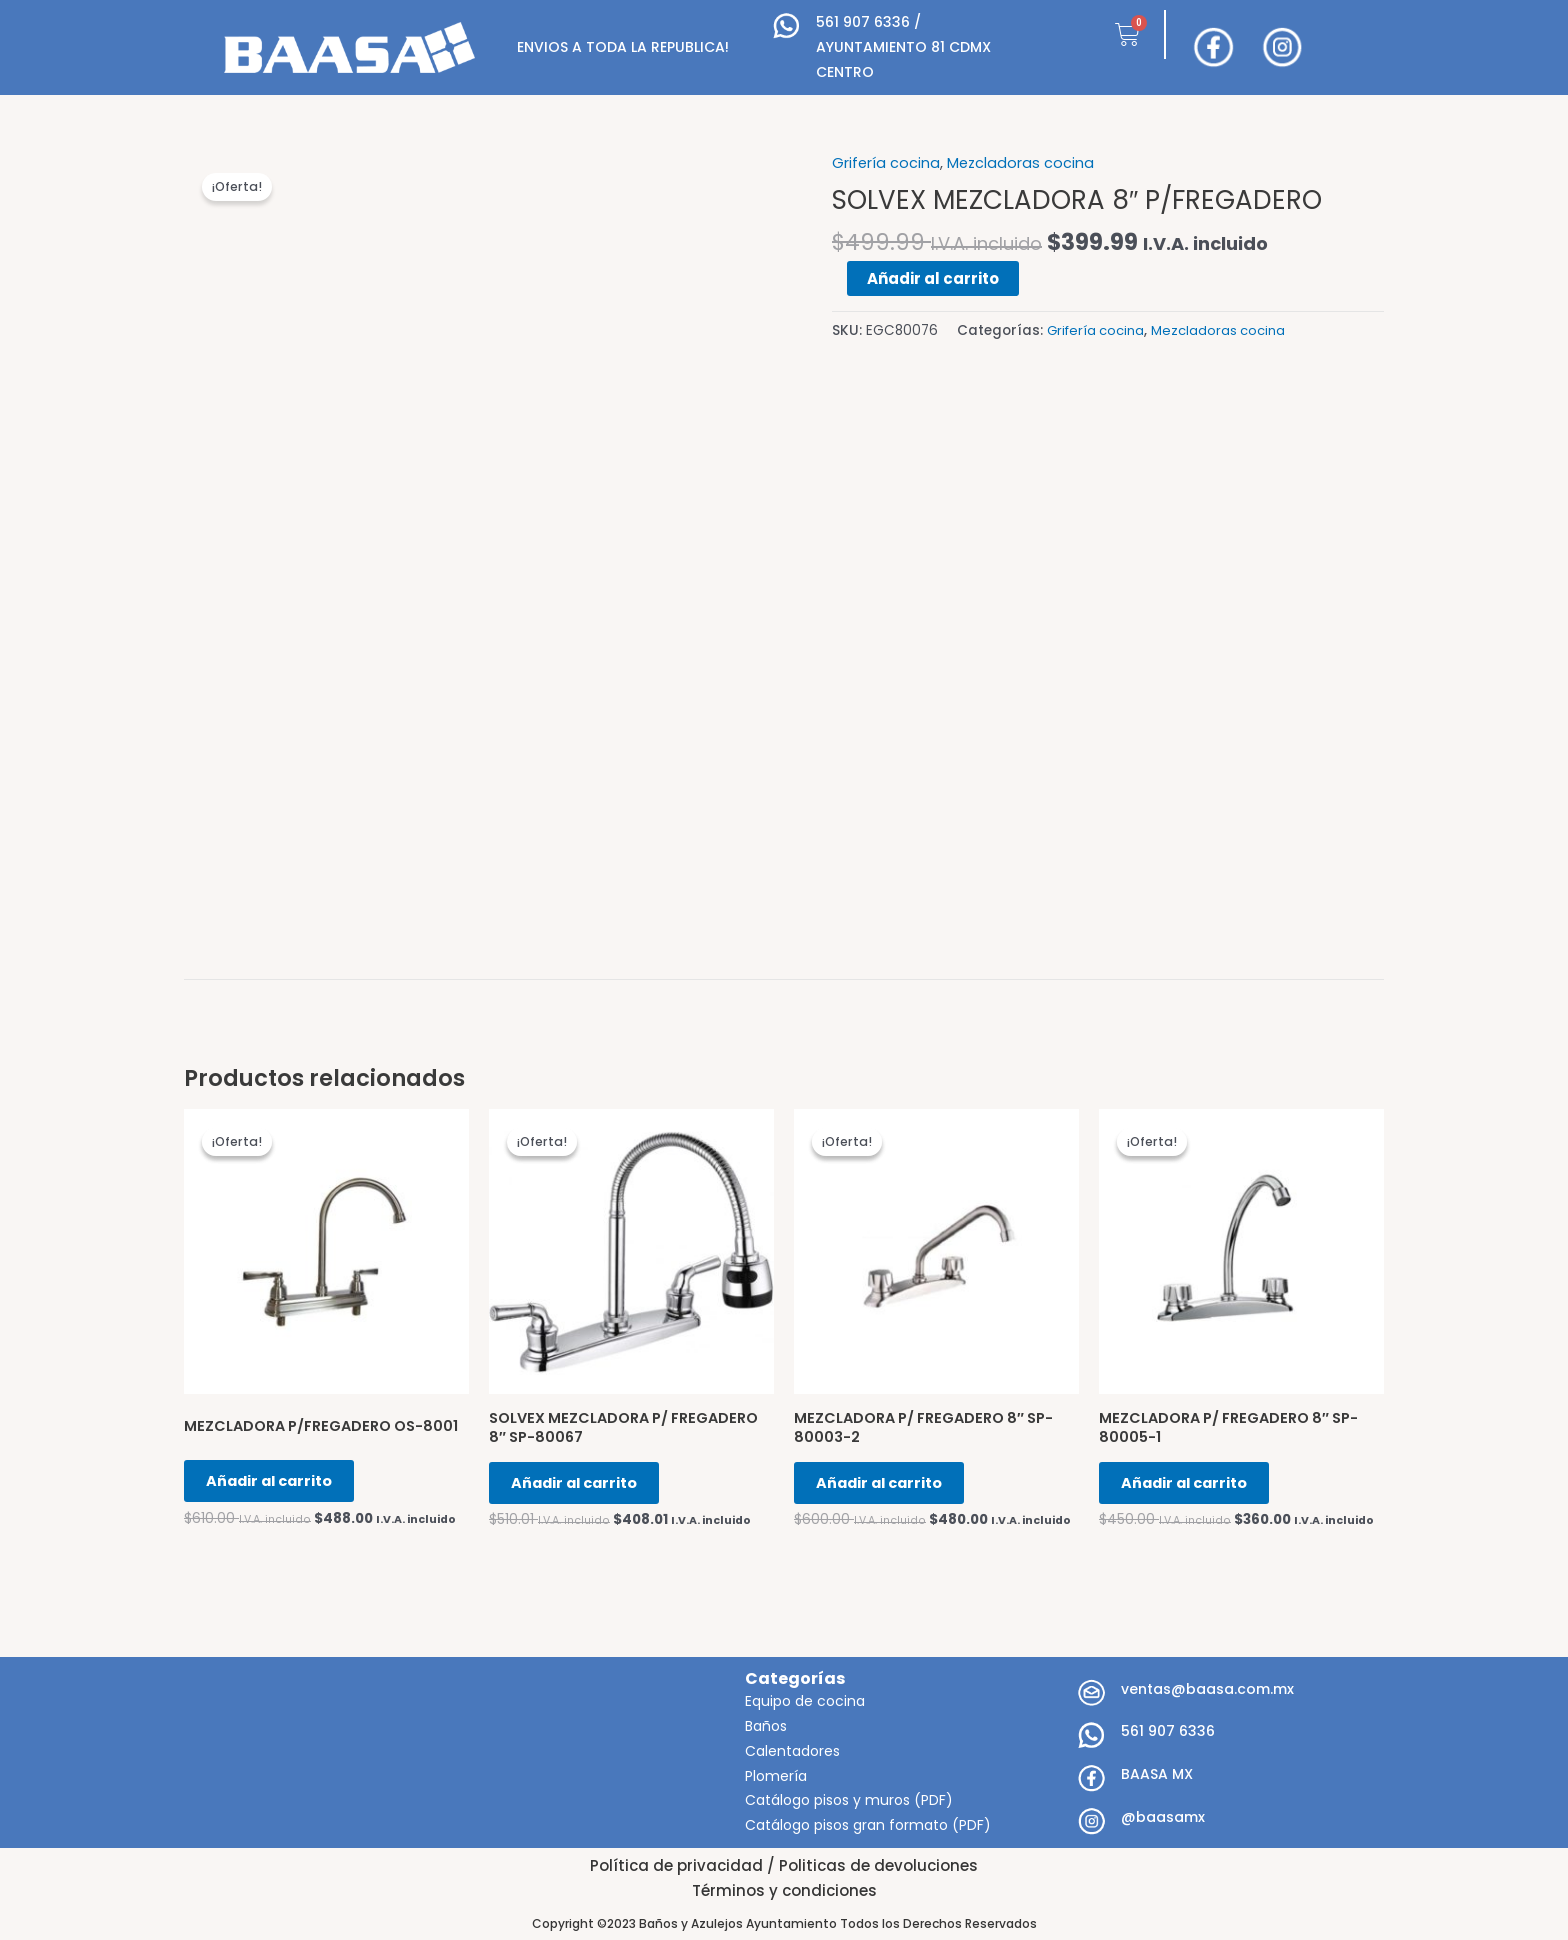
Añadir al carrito (933, 277)
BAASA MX (1157, 1775)
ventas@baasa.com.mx (1207, 1689)
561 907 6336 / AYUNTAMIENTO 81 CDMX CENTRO (903, 47)
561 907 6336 (1168, 1732)
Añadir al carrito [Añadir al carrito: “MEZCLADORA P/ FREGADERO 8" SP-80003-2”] (890, 1487)
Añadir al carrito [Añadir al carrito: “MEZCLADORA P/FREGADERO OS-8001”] (280, 1487)
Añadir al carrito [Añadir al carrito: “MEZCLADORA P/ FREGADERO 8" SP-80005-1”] (1195, 1487)
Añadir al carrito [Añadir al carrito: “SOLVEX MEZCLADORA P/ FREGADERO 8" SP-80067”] (585, 1487)
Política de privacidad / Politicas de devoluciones (784, 1865)
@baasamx (1163, 1817)
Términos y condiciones (784, 1890)
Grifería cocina (886, 162)
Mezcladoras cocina (1022, 162)
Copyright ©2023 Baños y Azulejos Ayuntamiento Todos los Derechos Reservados (784, 1923)
